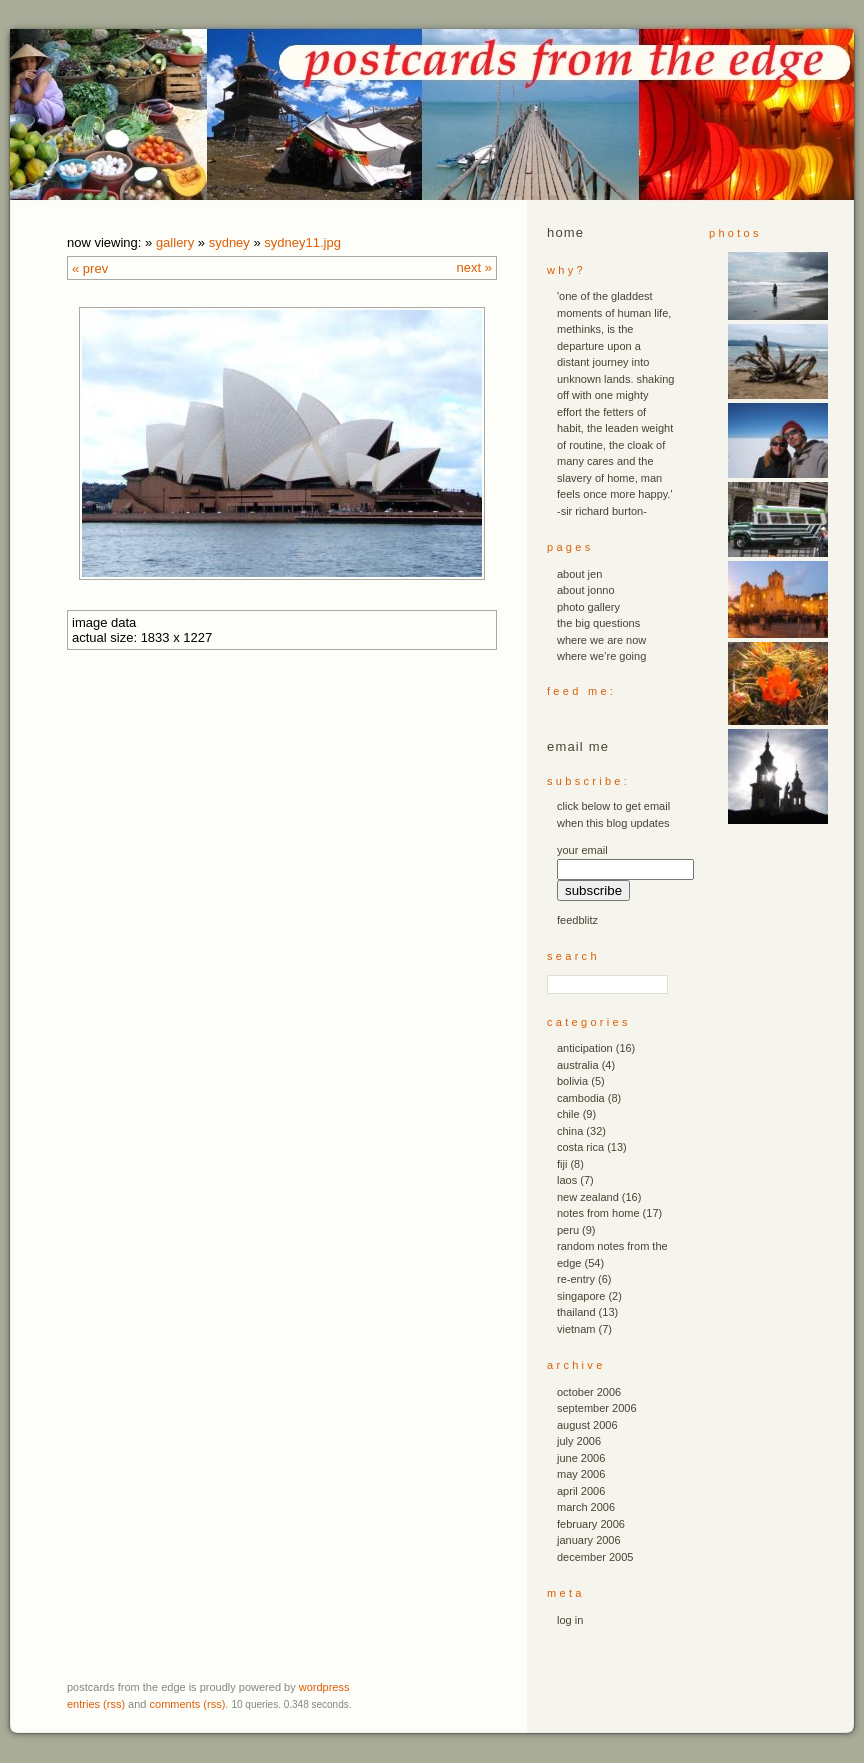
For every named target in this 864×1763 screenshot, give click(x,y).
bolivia (572, 1081)
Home (565, 232)
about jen (579, 574)
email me (578, 746)
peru (568, 1230)
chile (568, 1114)
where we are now (601, 640)
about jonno (586, 590)
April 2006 (581, 1491)
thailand (576, 1312)
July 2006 (579, 1441)
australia (578, 1065)
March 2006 (586, 1507)
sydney (229, 242)
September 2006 (597, 1408)
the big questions (598, 623)
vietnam (576, 1329)
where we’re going (601, 656)
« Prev (90, 268)
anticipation (585, 1048)
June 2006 (581, 1458)
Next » (474, 267)
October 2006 (589, 1392)
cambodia (581, 1098)
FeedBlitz (577, 920)
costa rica (580, 1147)
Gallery (175, 242)
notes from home (598, 1213)
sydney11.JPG (302, 242)
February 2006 (591, 1524)
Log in (570, 1620)
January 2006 (589, 1540)
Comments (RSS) (188, 1704)
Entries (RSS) (96, 1704)
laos (567, 1180)
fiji (562, 1164)
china (570, 1131)
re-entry (576, 1279)
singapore (581, 1296)
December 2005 (595, 1557)
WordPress (324, 1687)
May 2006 (581, 1474)
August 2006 (587, 1425)
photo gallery (588, 607)
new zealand (588, 1197)
